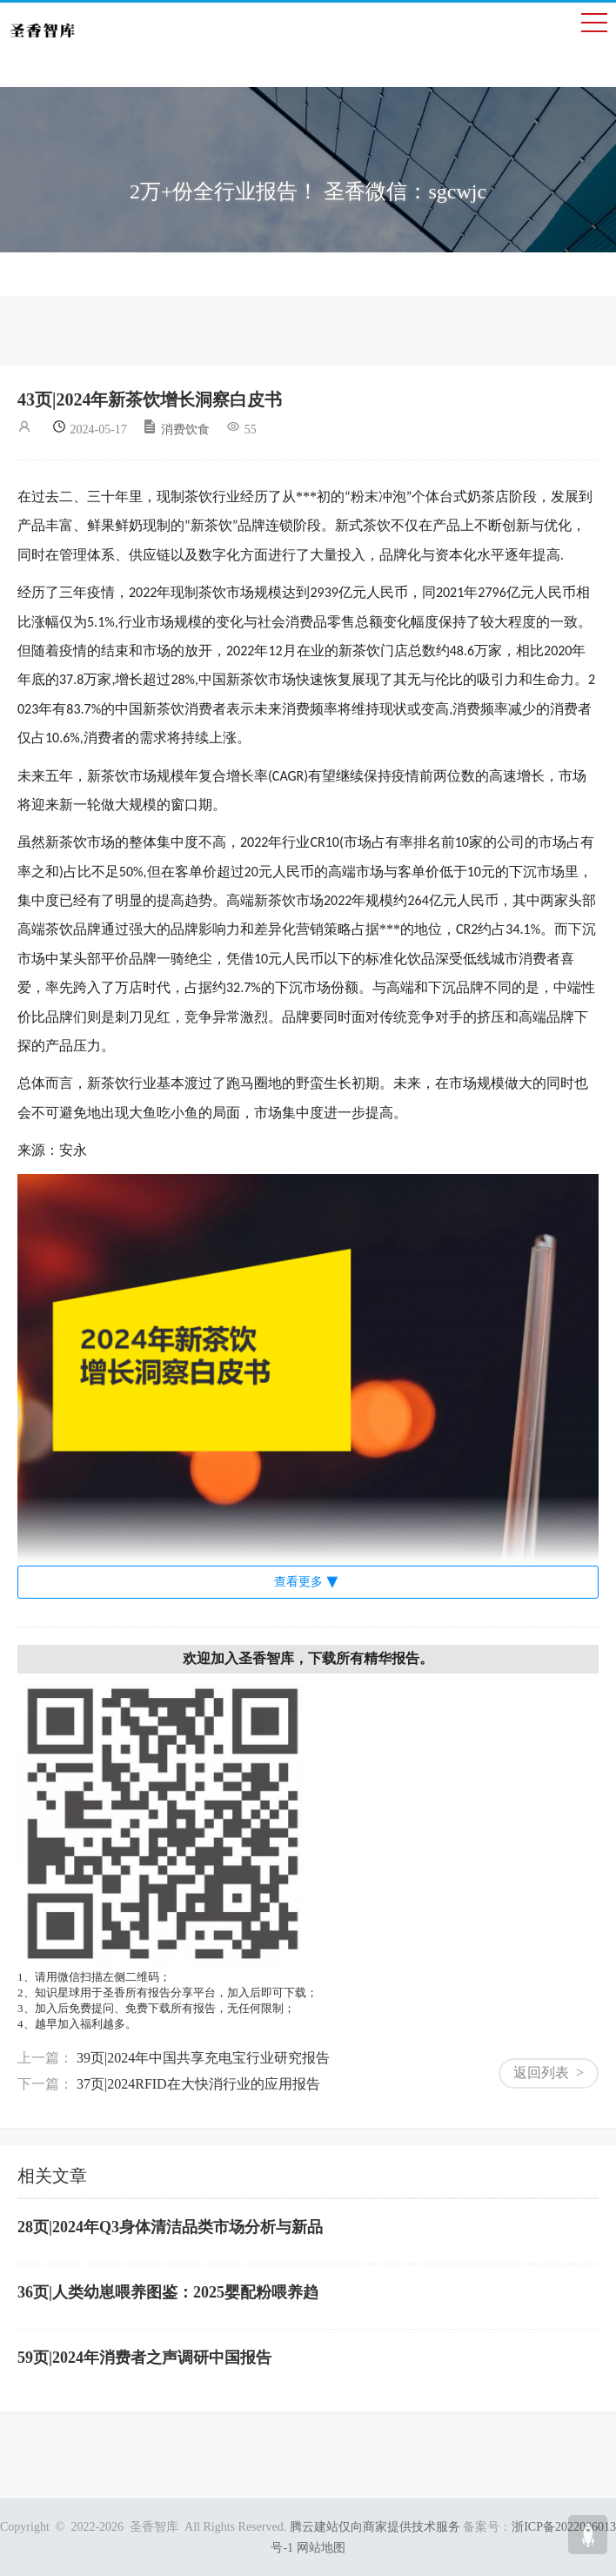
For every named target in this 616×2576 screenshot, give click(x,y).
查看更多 (298, 1581)
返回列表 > (548, 2072)
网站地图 (321, 2547)
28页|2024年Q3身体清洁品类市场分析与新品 (170, 2227)
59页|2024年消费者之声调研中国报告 (144, 2357)
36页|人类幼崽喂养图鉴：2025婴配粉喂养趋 (167, 2292)
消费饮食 (176, 429)
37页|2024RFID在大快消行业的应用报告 (198, 2083)
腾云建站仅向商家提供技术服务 (375, 2526)
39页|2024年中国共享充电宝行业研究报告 (203, 2057)
